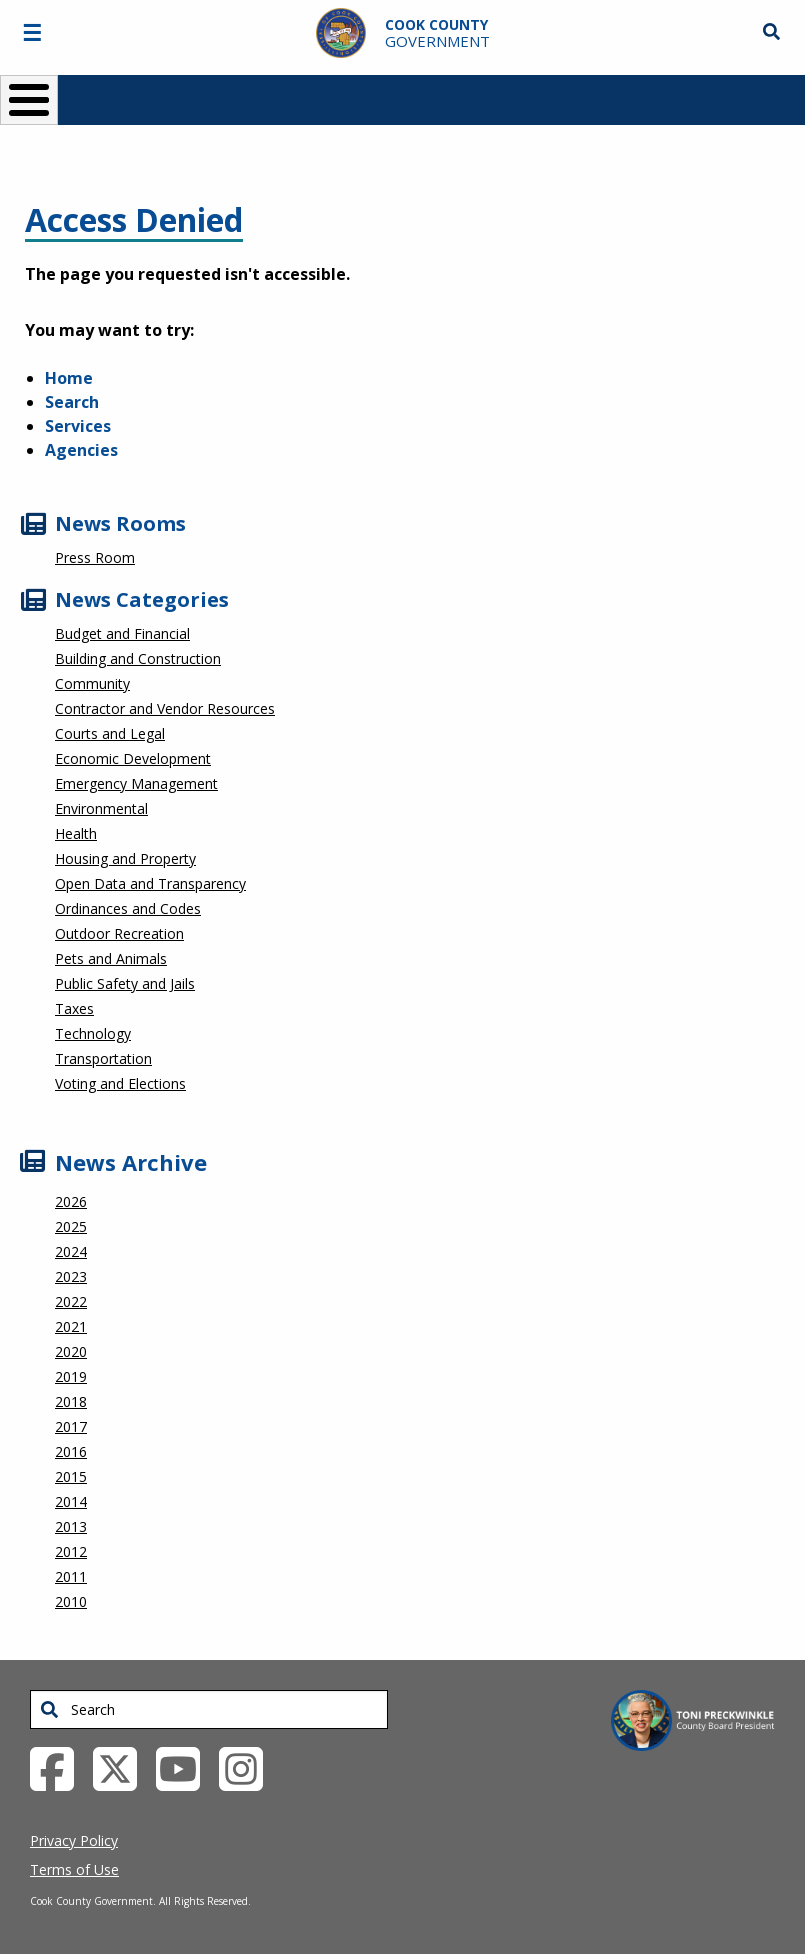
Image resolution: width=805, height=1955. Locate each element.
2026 (71, 1201)
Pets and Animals (111, 958)
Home (69, 378)
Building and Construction (138, 658)
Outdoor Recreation (119, 933)
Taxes (74, 1008)
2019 (71, 1376)
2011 (71, 1576)
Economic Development (133, 758)
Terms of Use (74, 1869)
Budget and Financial (122, 633)
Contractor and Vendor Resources (165, 708)
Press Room (95, 557)
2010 (71, 1601)
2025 (71, 1226)
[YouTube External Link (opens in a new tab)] (185, 1767)
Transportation (103, 1058)
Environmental (101, 808)
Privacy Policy (74, 1840)
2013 (71, 1526)
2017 (71, 1426)
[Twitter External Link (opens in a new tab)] (122, 1767)
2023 (71, 1276)
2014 (71, 1501)
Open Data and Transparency (150, 883)
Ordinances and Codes (128, 908)
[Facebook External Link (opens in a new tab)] (59, 1767)
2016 (71, 1451)
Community (92, 683)
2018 (71, 1401)
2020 (71, 1351)
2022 (71, 1301)
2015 (71, 1476)
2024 (71, 1251)
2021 (71, 1326)
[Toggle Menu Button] (29, 100)
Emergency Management (136, 783)
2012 (71, 1551)
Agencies (81, 450)
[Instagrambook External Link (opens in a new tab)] (248, 1767)
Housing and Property (125, 858)
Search (72, 402)
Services (78, 426)
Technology (93, 1033)
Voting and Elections (120, 1083)
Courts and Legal (110, 733)
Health (76, 833)
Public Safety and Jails (125, 983)
